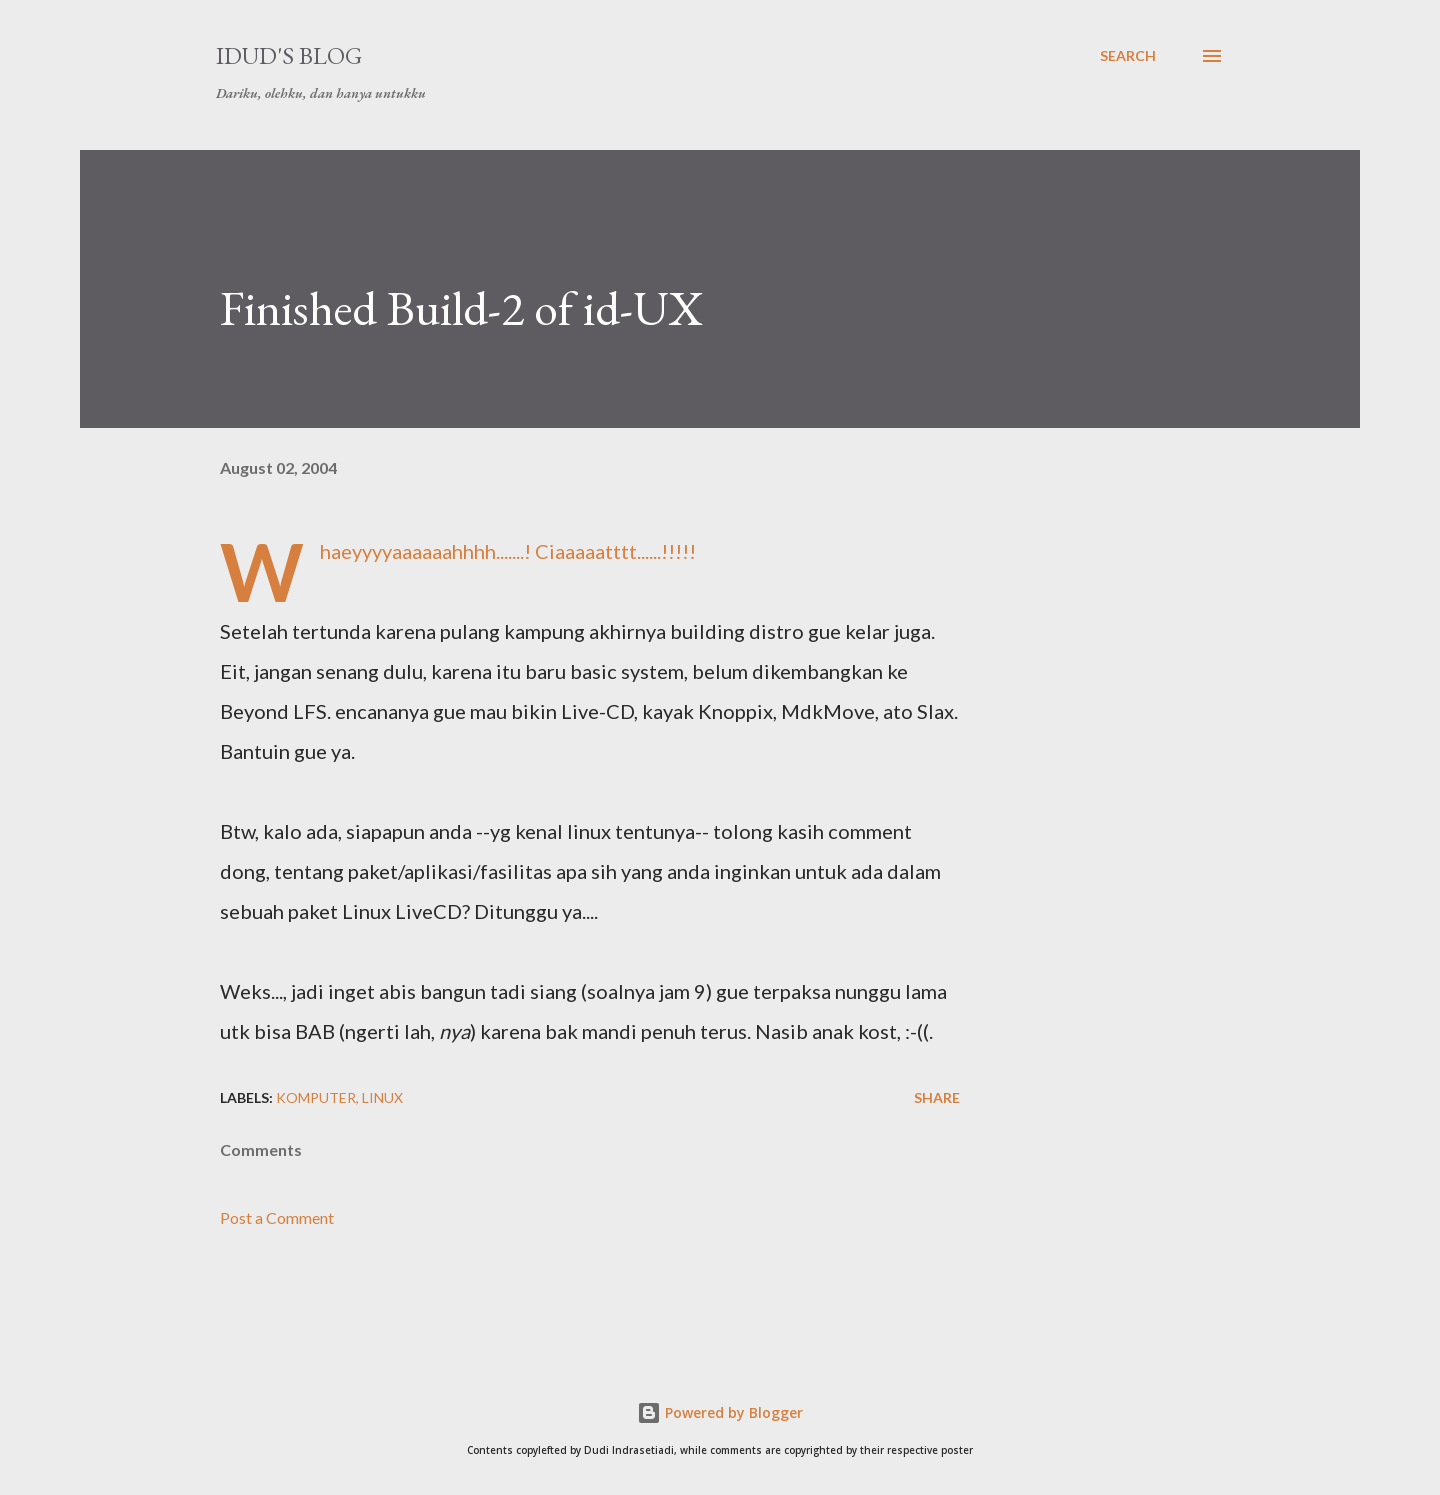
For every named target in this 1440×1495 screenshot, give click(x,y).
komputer (316, 1097)
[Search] (1128, 56)
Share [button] (937, 1097)
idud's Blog (289, 55)
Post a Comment (277, 1217)
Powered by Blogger (720, 1412)
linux (382, 1097)
